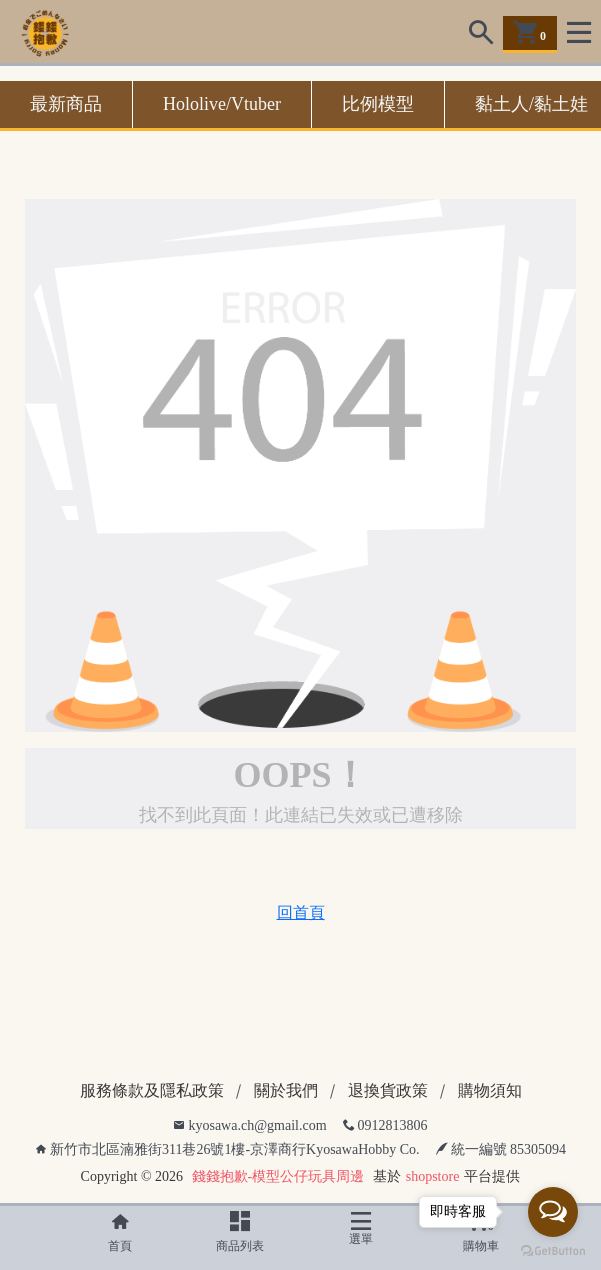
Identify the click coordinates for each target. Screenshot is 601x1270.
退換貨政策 (388, 1090)
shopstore (433, 1176)
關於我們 (286, 1090)
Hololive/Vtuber (222, 104)
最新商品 (66, 104)
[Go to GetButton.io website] (553, 1250)
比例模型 (378, 104)
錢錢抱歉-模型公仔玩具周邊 (278, 1176)
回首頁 (301, 912)
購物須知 (490, 1090)
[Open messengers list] (553, 1212)
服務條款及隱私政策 (152, 1090)
